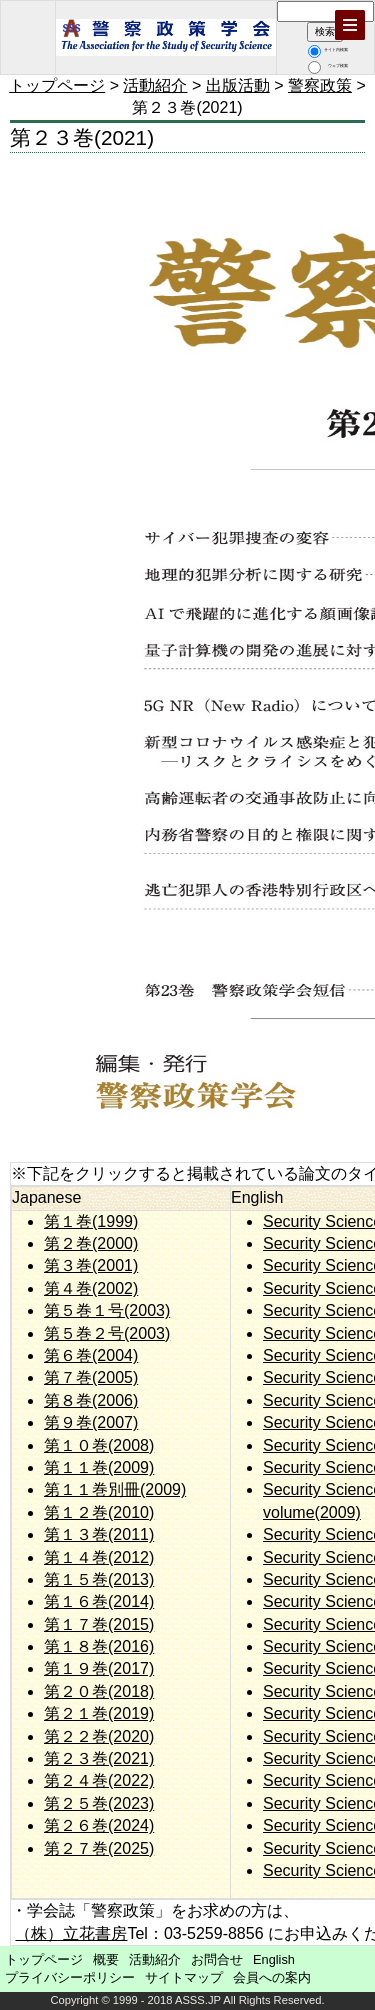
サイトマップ (184, 1977)
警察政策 (320, 85)
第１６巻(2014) (99, 1601)
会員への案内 (272, 1977)
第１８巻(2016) (99, 1646)
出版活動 (238, 85)
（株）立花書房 (71, 1933)
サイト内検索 (328, 50)
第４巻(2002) (91, 1288)
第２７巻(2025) (99, 1848)
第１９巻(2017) (99, 1668)
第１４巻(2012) (99, 1557)
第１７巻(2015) (99, 1624)
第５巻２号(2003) (107, 1333)
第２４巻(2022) (99, 1780)
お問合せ (217, 1959)
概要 (106, 1959)
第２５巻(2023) (99, 1803)
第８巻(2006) (91, 1400)
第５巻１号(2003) (107, 1310)
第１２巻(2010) (99, 1512)
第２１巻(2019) (99, 1713)
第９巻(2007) (91, 1422)
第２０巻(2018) (99, 1691)
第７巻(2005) (91, 1377)
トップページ (57, 85)
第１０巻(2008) (99, 1445)
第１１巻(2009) (99, 1467)
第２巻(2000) (91, 1243)
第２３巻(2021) (99, 1758)
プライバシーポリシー (70, 1977)
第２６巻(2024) (99, 1825)
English (274, 1959)
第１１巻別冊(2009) (115, 1489)
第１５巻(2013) (99, 1579)
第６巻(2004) (91, 1355)
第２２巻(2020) (99, 1736)
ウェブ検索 (328, 66)
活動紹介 (155, 85)
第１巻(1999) (91, 1221)
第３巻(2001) (91, 1265)
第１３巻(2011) (99, 1534)
